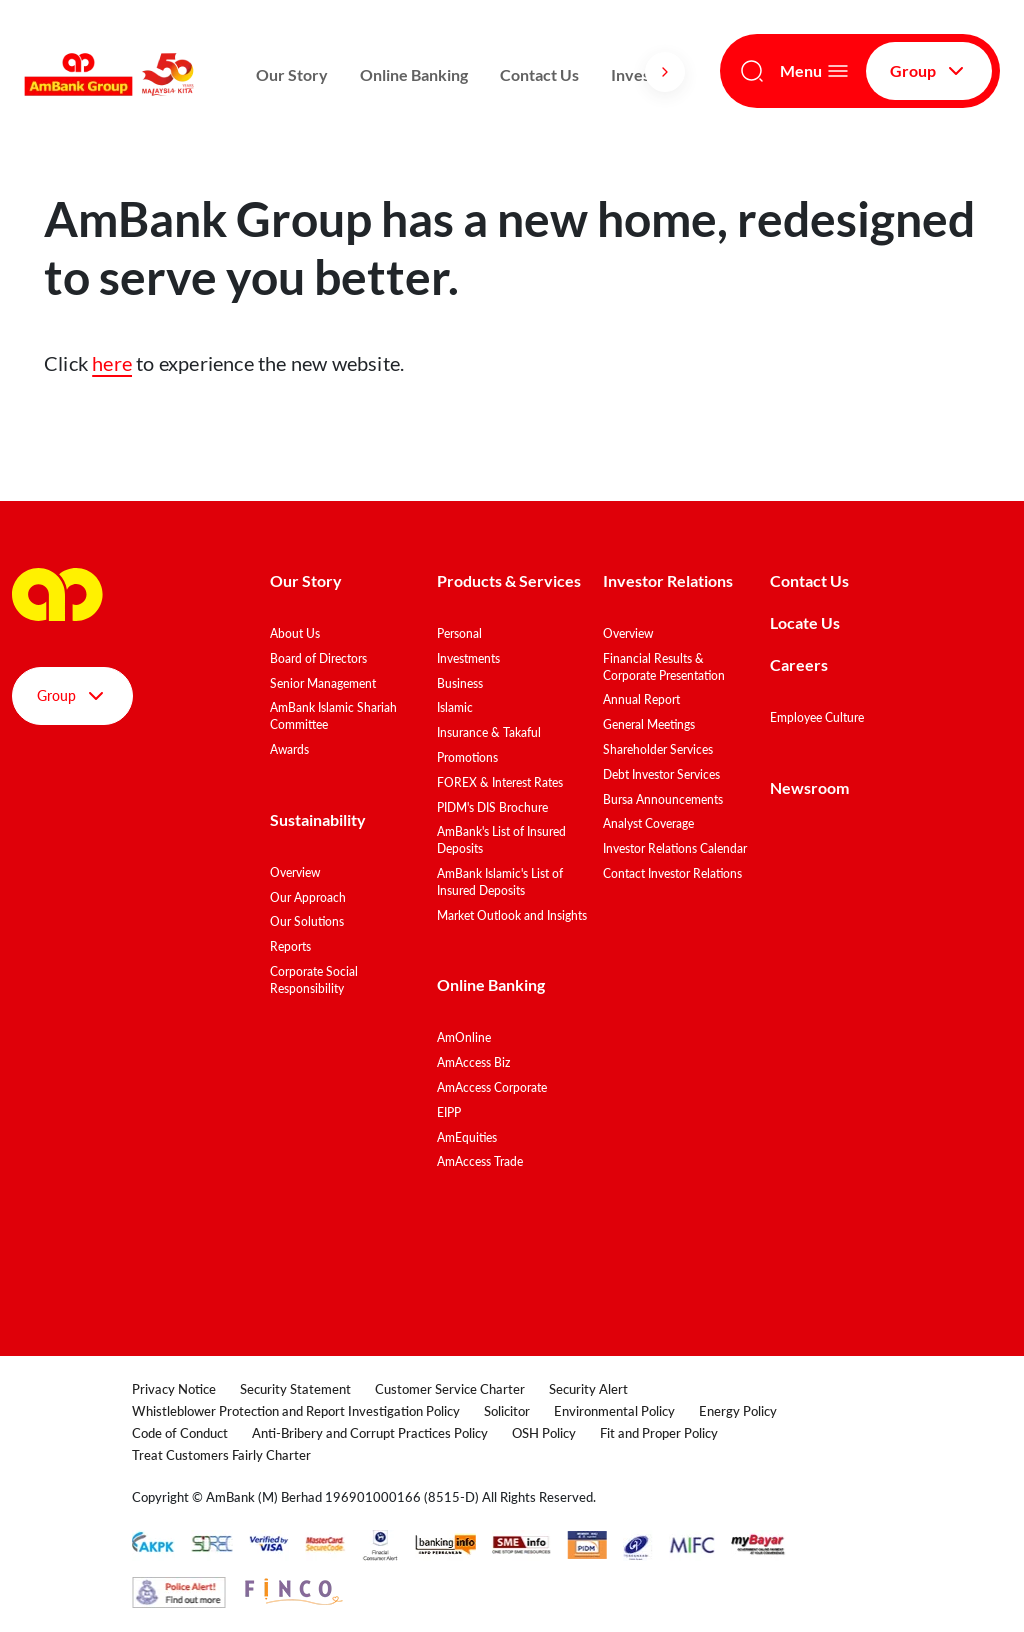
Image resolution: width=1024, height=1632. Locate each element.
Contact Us (539, 74)
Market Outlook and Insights (512, 915)
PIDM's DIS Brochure (492, 807)
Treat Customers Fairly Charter (221, 1455)
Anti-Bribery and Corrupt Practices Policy (370, 1433)
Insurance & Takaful (489, 732)
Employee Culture (817, 717)
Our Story (292, 74)
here (112, 363)
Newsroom (811, 787)
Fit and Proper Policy (659, 1433)
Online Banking (414, 74)
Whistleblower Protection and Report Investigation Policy (296, 1411)
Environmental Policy (614, 1411)
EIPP (449, 1112)
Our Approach (308, 897)
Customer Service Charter (450, 1389)
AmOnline (464, 1037)
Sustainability (318, 819)
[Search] (752, 71)
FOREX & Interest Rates (500, 782)
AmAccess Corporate (492, 1087)
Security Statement (295, 1389)
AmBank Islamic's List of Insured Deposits (500, 882)
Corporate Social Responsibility (314, 980)
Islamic (455, 707)
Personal (459, 633)
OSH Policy (544, 1433)
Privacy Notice (174, 1389)
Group (929, 71)
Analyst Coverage (648, 823)
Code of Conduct (180, 1433)
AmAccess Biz (473, 1062)
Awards (289, 749)
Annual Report (641, 699)
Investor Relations (668, 580)
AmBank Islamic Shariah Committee (333, 716)
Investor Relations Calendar (675, 848)
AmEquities (467, 1137)
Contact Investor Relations (672, 873)
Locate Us (805, 622)
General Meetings (649, 724)
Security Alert (588, 1389)
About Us (295, 633)
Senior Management (323, 683)
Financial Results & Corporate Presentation (664, 667)
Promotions (467, 757)
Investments (468, 658)
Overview (295, 872)
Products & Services (509, 580)
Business (460, 683)
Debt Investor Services (661, 774)
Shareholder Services (658, 749)
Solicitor (507, 1411)
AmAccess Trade (480, 1161)
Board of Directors (318, 658)
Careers (799, 664)
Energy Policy (738, 1411)
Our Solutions (307, 921)
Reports (290, 946)
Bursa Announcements (663, 799)
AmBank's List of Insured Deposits (501, 840)
